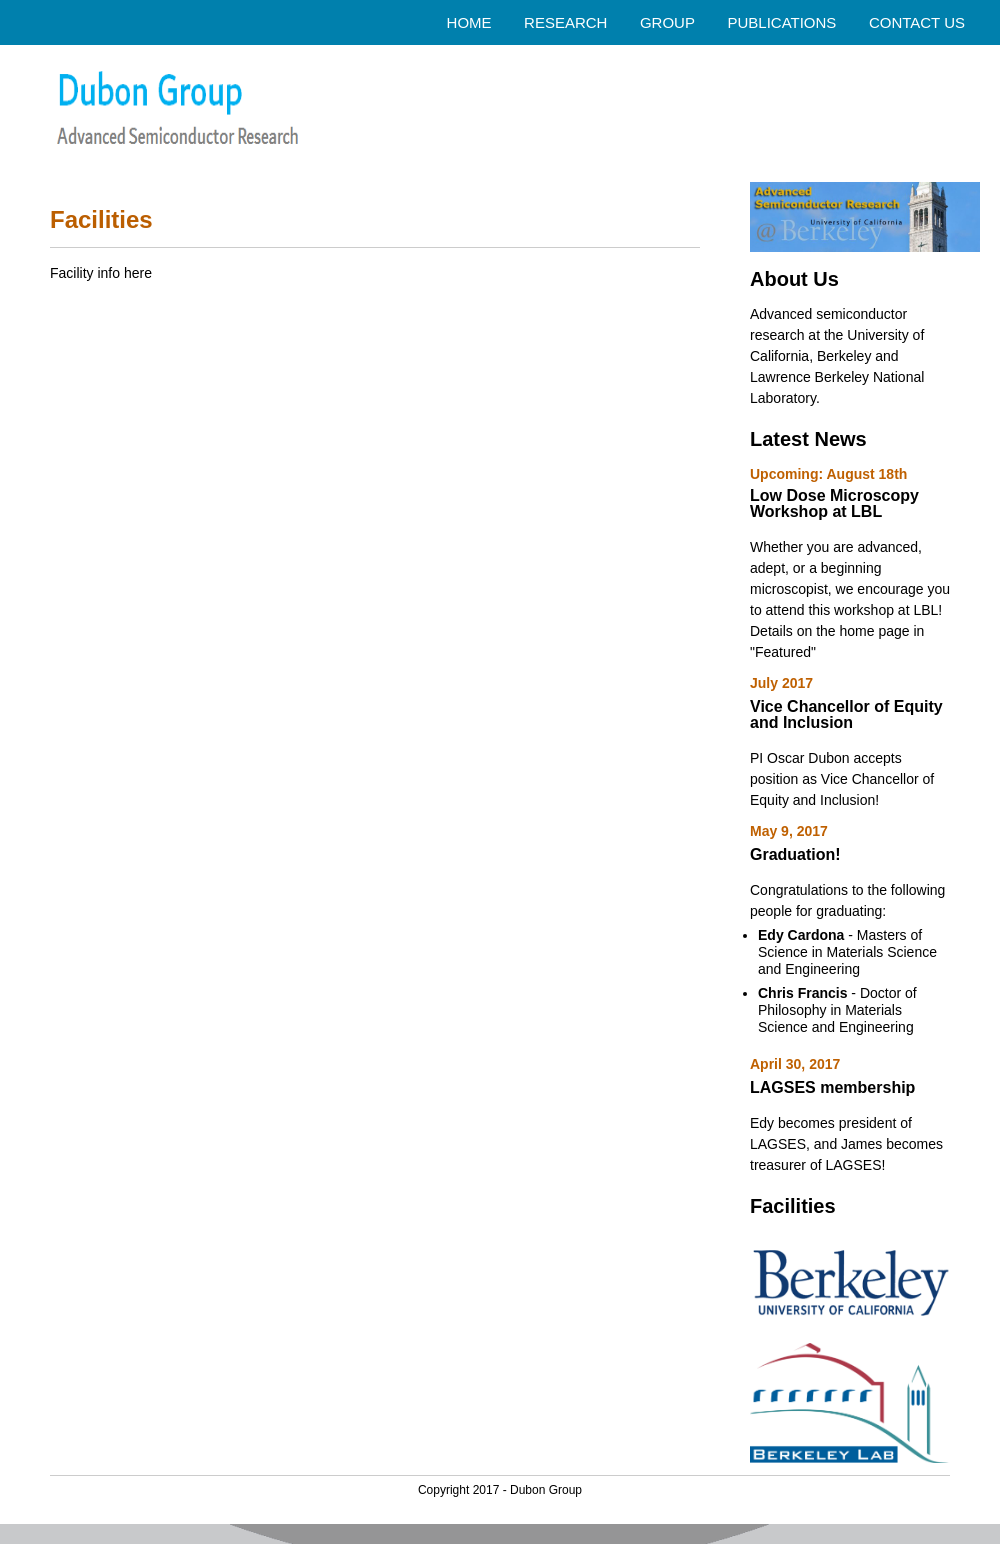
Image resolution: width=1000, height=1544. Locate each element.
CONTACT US (917, 22)
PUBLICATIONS (781, 22)
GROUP (667, 22)
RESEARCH (565, 22)
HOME (469, 22)
